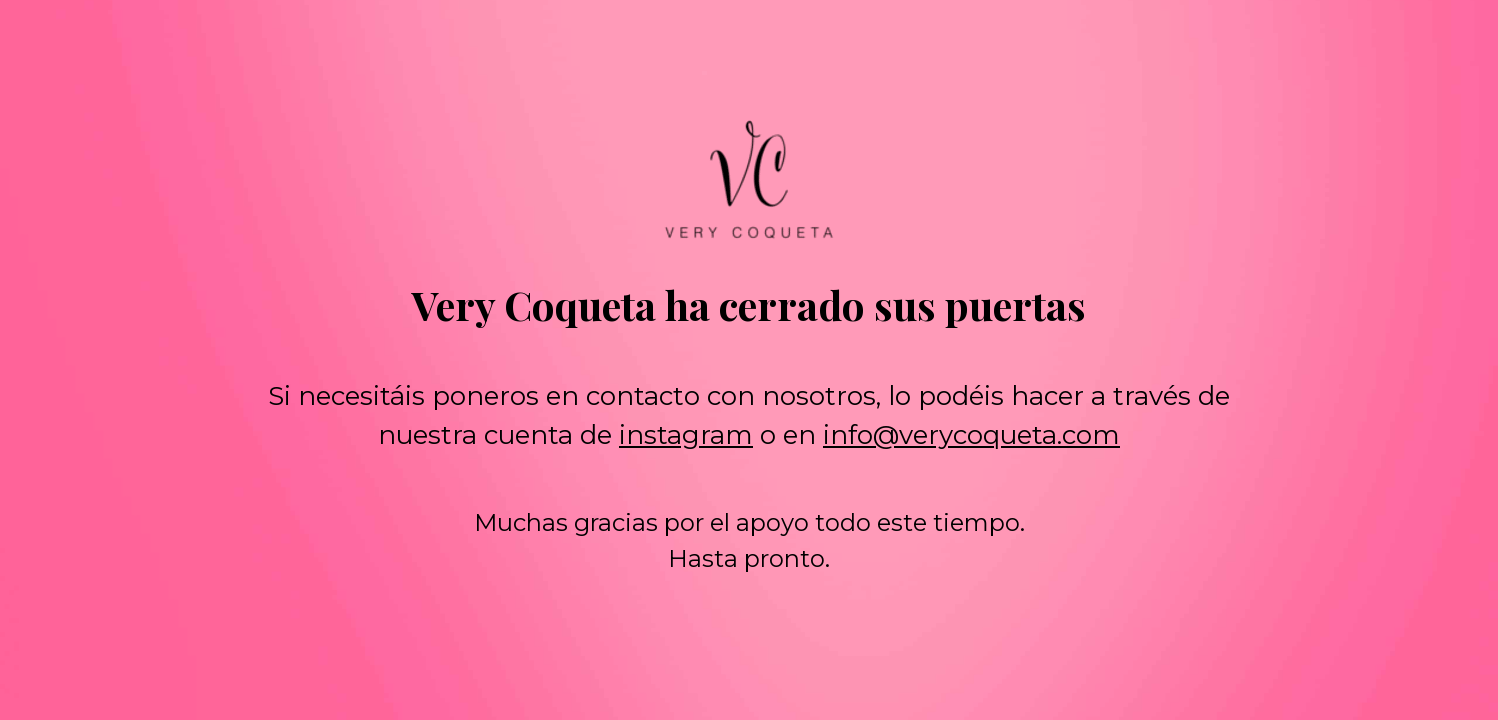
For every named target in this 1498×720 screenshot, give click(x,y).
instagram (686, 435)
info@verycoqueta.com (971, 435)
